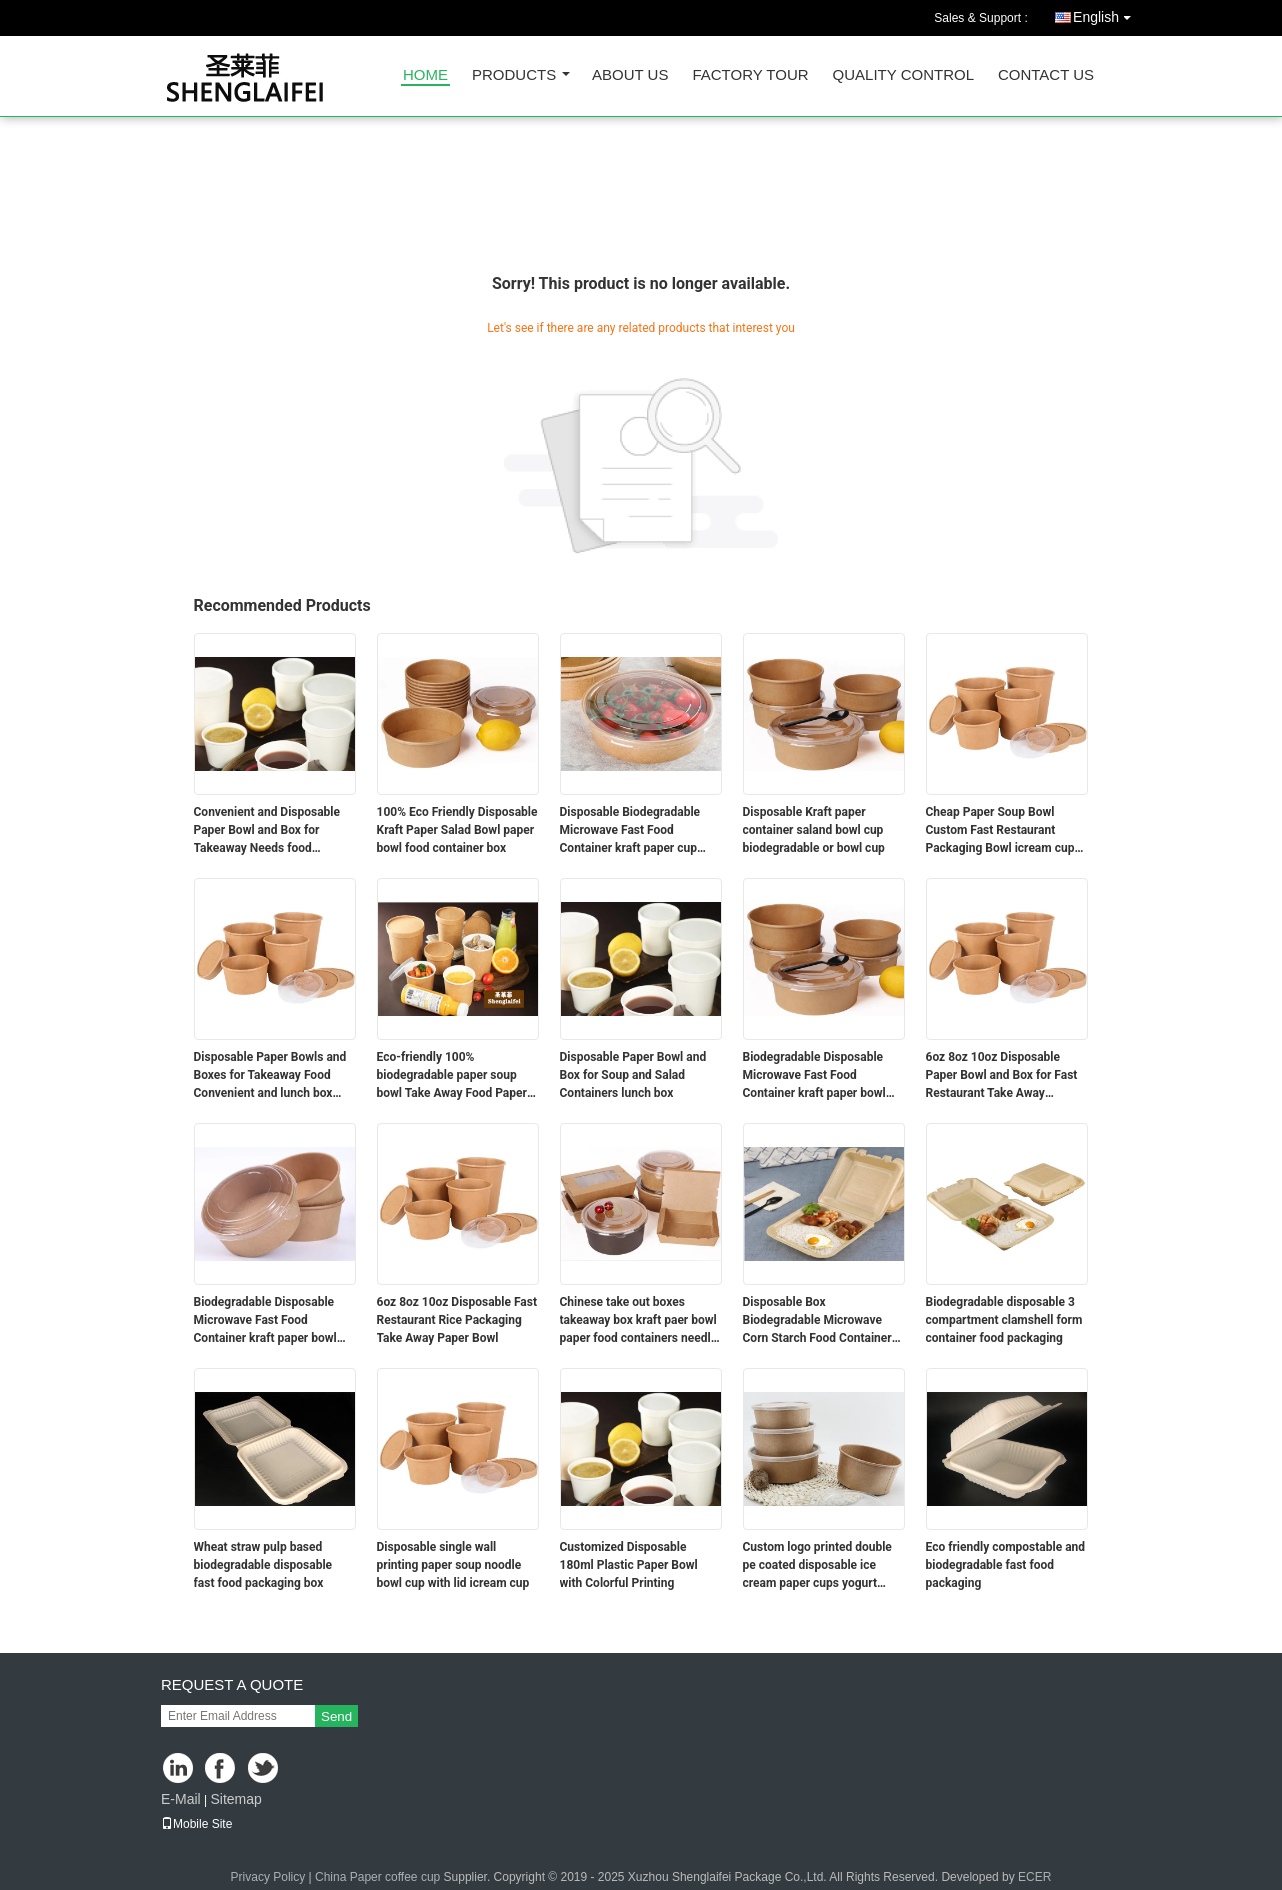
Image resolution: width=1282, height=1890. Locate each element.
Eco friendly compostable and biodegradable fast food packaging (1006, 1565)
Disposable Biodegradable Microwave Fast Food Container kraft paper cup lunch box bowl (630, 831)
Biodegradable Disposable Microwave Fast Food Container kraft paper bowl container (265, 1321)
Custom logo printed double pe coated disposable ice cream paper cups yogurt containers (817, 1566)
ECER (1034, 1877)
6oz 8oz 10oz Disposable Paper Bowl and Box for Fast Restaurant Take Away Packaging (1002, 1076)
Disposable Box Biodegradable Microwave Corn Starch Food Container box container (817, 1321)
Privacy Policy (268, 1877)
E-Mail (181, 1799)
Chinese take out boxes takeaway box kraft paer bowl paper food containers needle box (639, 1321)
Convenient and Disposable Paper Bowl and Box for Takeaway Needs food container (267, 831)
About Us (630, 75)
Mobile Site (196, 1824)
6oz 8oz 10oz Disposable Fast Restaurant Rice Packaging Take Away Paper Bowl (457, 1320)
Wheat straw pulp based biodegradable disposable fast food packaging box (263, 1565)
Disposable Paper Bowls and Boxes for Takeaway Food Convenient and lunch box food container (270, 1076)
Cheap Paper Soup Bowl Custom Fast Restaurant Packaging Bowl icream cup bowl (1000, 831)
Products (514, 75)
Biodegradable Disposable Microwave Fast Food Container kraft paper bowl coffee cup (814, 1076)
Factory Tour (750, 75)
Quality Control (903, 75)
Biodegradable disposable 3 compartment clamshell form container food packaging (1004, 1320)
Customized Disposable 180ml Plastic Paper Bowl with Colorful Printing (629, 1565)
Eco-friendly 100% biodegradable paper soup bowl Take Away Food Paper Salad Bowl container (452, 1076)
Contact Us (1046, 75)
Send (336, 1716)
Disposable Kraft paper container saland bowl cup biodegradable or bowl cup (814, 830)
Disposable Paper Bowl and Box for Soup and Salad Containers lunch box (633, 1075)
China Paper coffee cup (377, 1877)
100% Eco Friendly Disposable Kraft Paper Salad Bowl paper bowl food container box (457, 830)
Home (425, 75)
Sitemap (235, 1799)
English (1107, 13)
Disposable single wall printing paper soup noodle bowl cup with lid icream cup (453, 1565)
